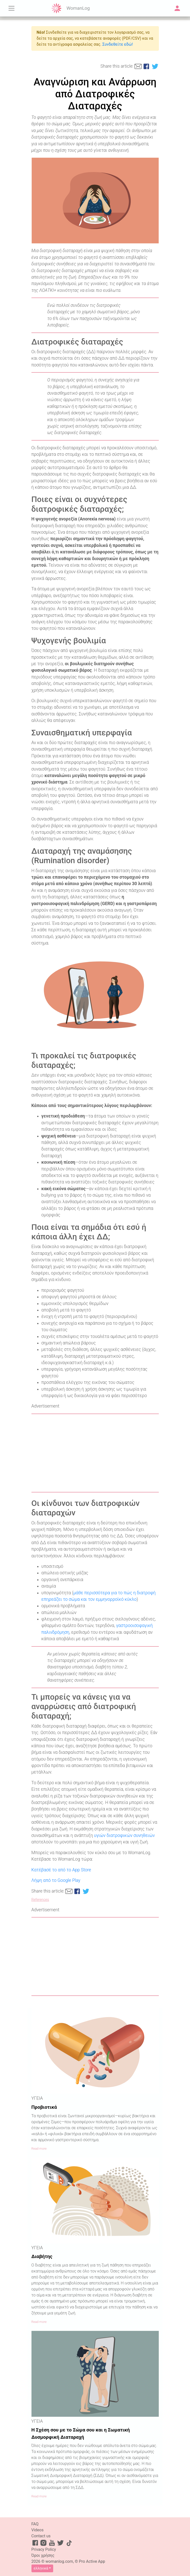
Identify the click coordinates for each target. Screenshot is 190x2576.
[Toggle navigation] (11, 8)
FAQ (35, 2524)
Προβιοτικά (44, 2107)
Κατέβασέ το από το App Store (61, 1869)
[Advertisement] (95, 1453)
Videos (37, 2530)
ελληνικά (41, 2568)
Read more (39, 2148)
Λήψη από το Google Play (55, 1880)
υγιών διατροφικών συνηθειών (124, 1835)
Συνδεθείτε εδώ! (117, 44)
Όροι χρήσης (42, 2555)
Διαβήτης (41, 2256)
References (40, 1900)
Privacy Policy (43, 2549)
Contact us (41, 2536)
